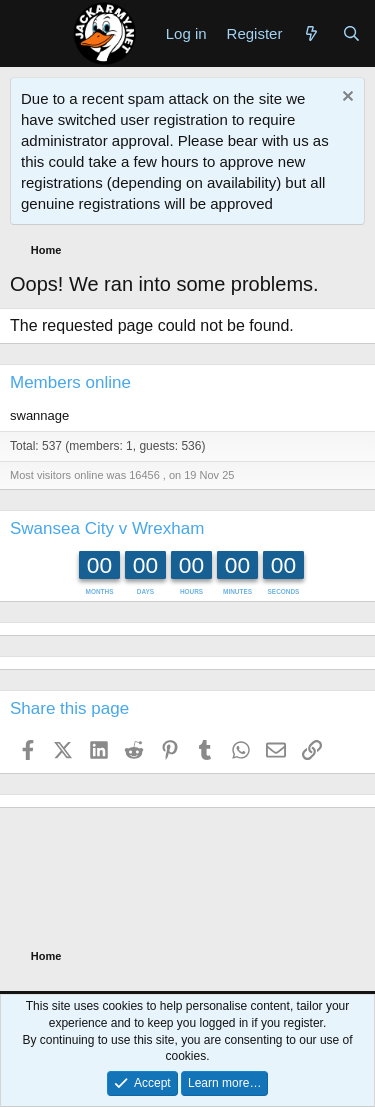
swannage (39, 415)
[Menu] (27, 33)
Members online (70, 382)
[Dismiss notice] (345, 98)
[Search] (351, 33)
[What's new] (311, 33)
